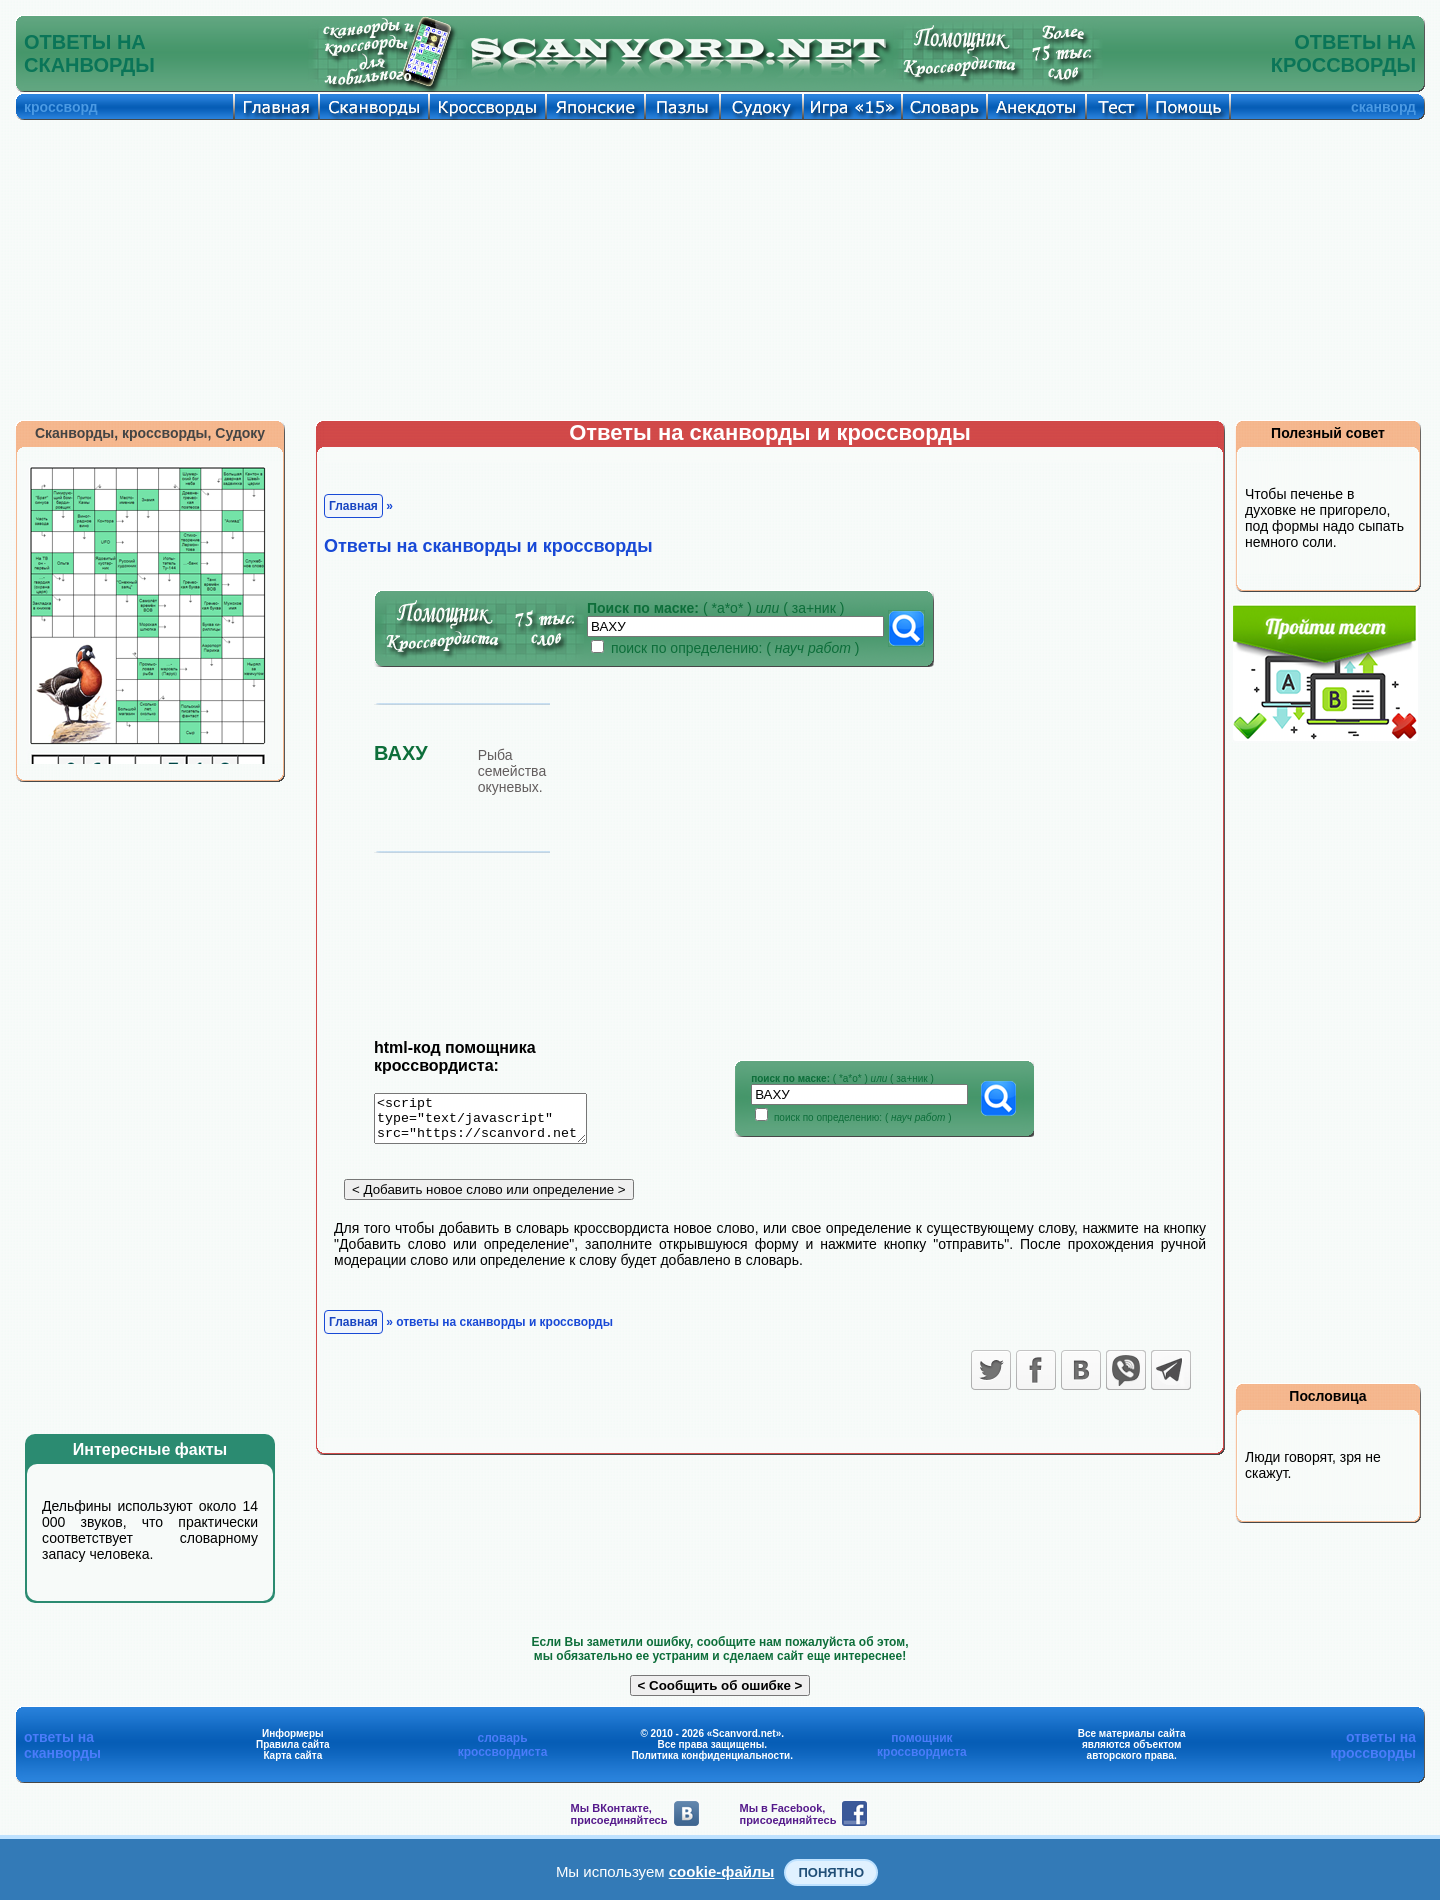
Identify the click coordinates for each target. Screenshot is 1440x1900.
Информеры (293, 1733)
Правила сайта (293, 1744)
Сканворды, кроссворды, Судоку (150, 433)
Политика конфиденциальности (710, 1755)
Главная (353, 506)
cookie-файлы (722, 1871)
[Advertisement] (720, 270)
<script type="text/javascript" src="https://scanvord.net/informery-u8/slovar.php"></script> (492, 1122)
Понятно (831, 1872)
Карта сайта (292, 1755)
